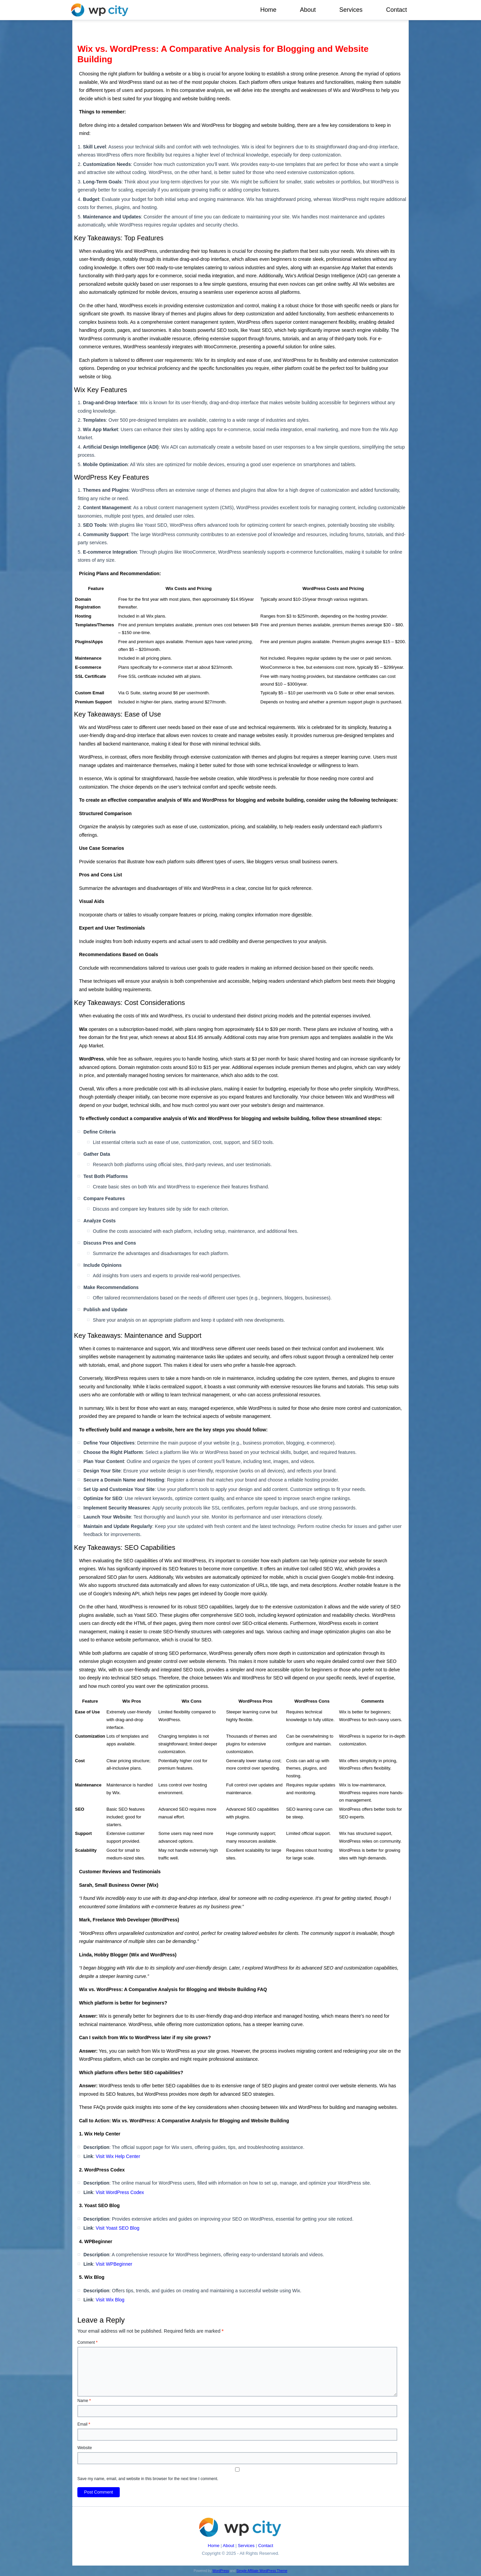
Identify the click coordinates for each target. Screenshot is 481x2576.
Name (84, 2400)
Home (268, 9)
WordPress (220, 2571)
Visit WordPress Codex (120, 2192)
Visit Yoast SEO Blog (118, 2228)
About (308, 9)
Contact (396, 9)
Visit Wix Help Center (118, 2156)
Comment (87, 2342)
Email (83, 2424)
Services (351, 9)
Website (84, 2447)
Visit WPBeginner (114, 2264)
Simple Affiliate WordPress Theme (261, 2571)
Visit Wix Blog (110, 2299)
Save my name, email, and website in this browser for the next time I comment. (147, 2478)
